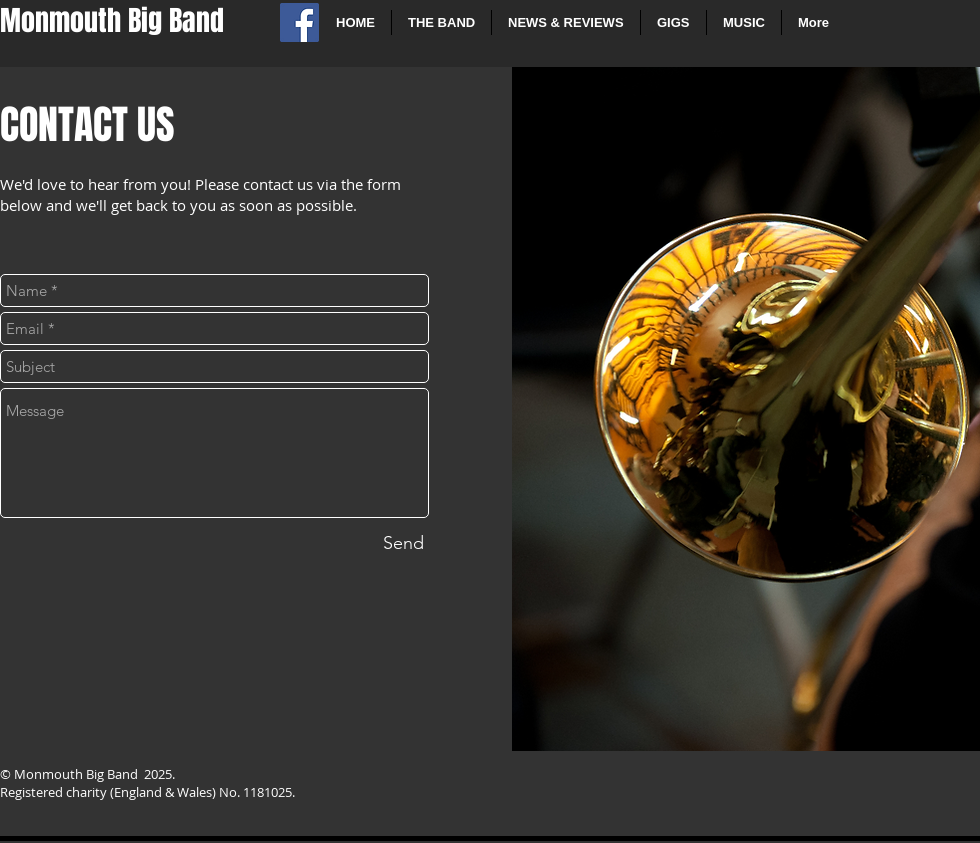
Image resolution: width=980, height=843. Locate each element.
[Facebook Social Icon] (299, 22)
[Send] (403, 543)
